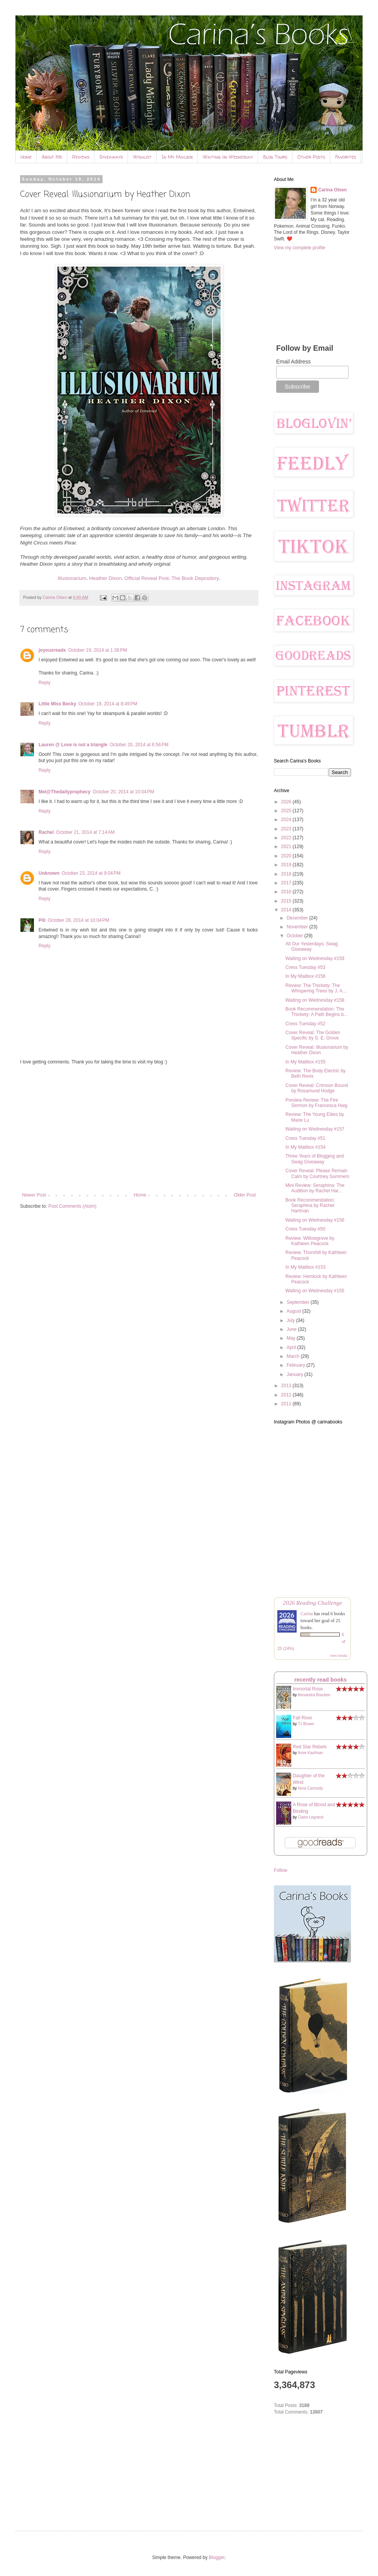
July (291, 1320)
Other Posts (311, 157)
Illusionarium (72, 578)
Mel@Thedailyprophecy (64, 791)
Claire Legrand (310, 1817)
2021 (287, 846)
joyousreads (52, 650)
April (292, 1347)
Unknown (49, 873)
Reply (45, 682)
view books (339, 1655)
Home (26, 157)
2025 (287, 810)
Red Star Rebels (310, 1746)
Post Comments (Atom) (72, 1206)
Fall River (302, 1718)
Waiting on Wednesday (228, 157)
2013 (287, 1385)
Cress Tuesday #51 (305, 1138)
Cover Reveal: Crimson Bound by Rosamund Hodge (316, 1088)
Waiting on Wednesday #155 (314, 1290)
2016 (287, 891)
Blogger (216, 2557)
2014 (287, 910)
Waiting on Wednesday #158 (314, 1000)
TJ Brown (306, 1724)
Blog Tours (275, 157)
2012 (287, 1395)
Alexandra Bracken (314, 1695)
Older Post (245, 1195)
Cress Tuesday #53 (305, 967)
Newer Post (34, 1195)
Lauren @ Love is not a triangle (73, 744)
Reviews (80, 157)
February (296, 1365)
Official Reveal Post (147, 578)
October (295, 935)
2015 (287, 901)
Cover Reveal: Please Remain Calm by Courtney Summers (317, 1173)
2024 (287, 819)
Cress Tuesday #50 (305, 1229)
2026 (287, 802)
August (294, 1311)
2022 (287, 837)
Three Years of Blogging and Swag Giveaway (314, 1158)
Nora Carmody (310, 1788)
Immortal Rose (308, 1689)
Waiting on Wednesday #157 (314, 1129)
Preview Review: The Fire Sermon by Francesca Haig (316, 1102)
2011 (287, 1403)
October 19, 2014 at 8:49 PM (107, 704)
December (298, 918)
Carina (306, 1613)
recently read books (320, 1680)
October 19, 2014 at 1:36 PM (97, 650)
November (298, 927)
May (292, 1338)
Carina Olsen (332, 190)
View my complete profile (299, 247)
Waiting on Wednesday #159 (314, 958)
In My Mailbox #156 (305, 976)
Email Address (293, 361)
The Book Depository (195, 578)
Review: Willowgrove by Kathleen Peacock (309, 1241)
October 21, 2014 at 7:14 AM (85, 832)
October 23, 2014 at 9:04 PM (91, 873)
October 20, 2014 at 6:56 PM (139, 744)
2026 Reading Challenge (312, 1602)
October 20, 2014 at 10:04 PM (123, 791)
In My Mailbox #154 (305, 1147)
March (294, 1356)
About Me (52, 157)
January (295, 1374)
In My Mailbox (177, 157)
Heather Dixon (105, 578)
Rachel (46, 832)
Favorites (345, 157)
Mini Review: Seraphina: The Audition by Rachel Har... (314, 1188)
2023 (287, 829)
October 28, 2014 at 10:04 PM (78, 920)
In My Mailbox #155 (305, 1062)
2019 (287, 864)
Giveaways (111, 157)
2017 (287, 883)
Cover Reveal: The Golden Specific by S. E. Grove (312, 1035)
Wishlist (142, 157)
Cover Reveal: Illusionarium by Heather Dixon (316, 1050)
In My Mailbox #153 (305, 1267)
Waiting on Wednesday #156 (314, 1220)
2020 (287, 856)
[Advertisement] (139, 1129)
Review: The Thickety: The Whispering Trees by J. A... (315, 988)
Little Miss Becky (57, 704)
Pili (42, 920)
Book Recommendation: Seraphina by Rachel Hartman (310, 1205)
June (292, 1329)
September (298, 1302)
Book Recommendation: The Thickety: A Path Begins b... (316, 1011)
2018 (287, 874)
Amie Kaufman (310, 1753)
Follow (280, 1870)
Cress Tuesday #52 (305, 1023)
